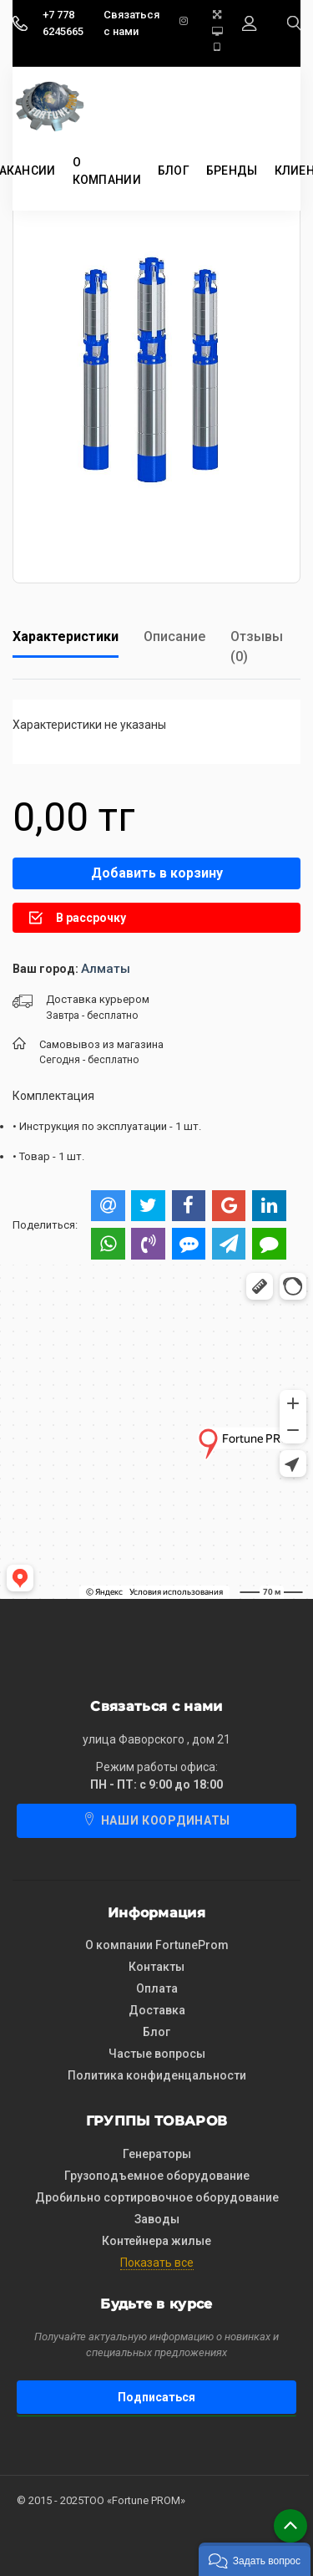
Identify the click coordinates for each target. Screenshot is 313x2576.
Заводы (156, 2219)
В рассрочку (77, 917)
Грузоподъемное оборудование (157, 2175)
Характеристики (66, 636)
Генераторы (157, 2154)
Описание (174, 636)
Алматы (105, 968)
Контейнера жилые (156, 2241)
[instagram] (189, 23)
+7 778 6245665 (63, 23)
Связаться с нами (131, 23)
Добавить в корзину (157, 873)
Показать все (157, 2262)
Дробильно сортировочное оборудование (157, 2197)
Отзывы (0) (256, 646)
